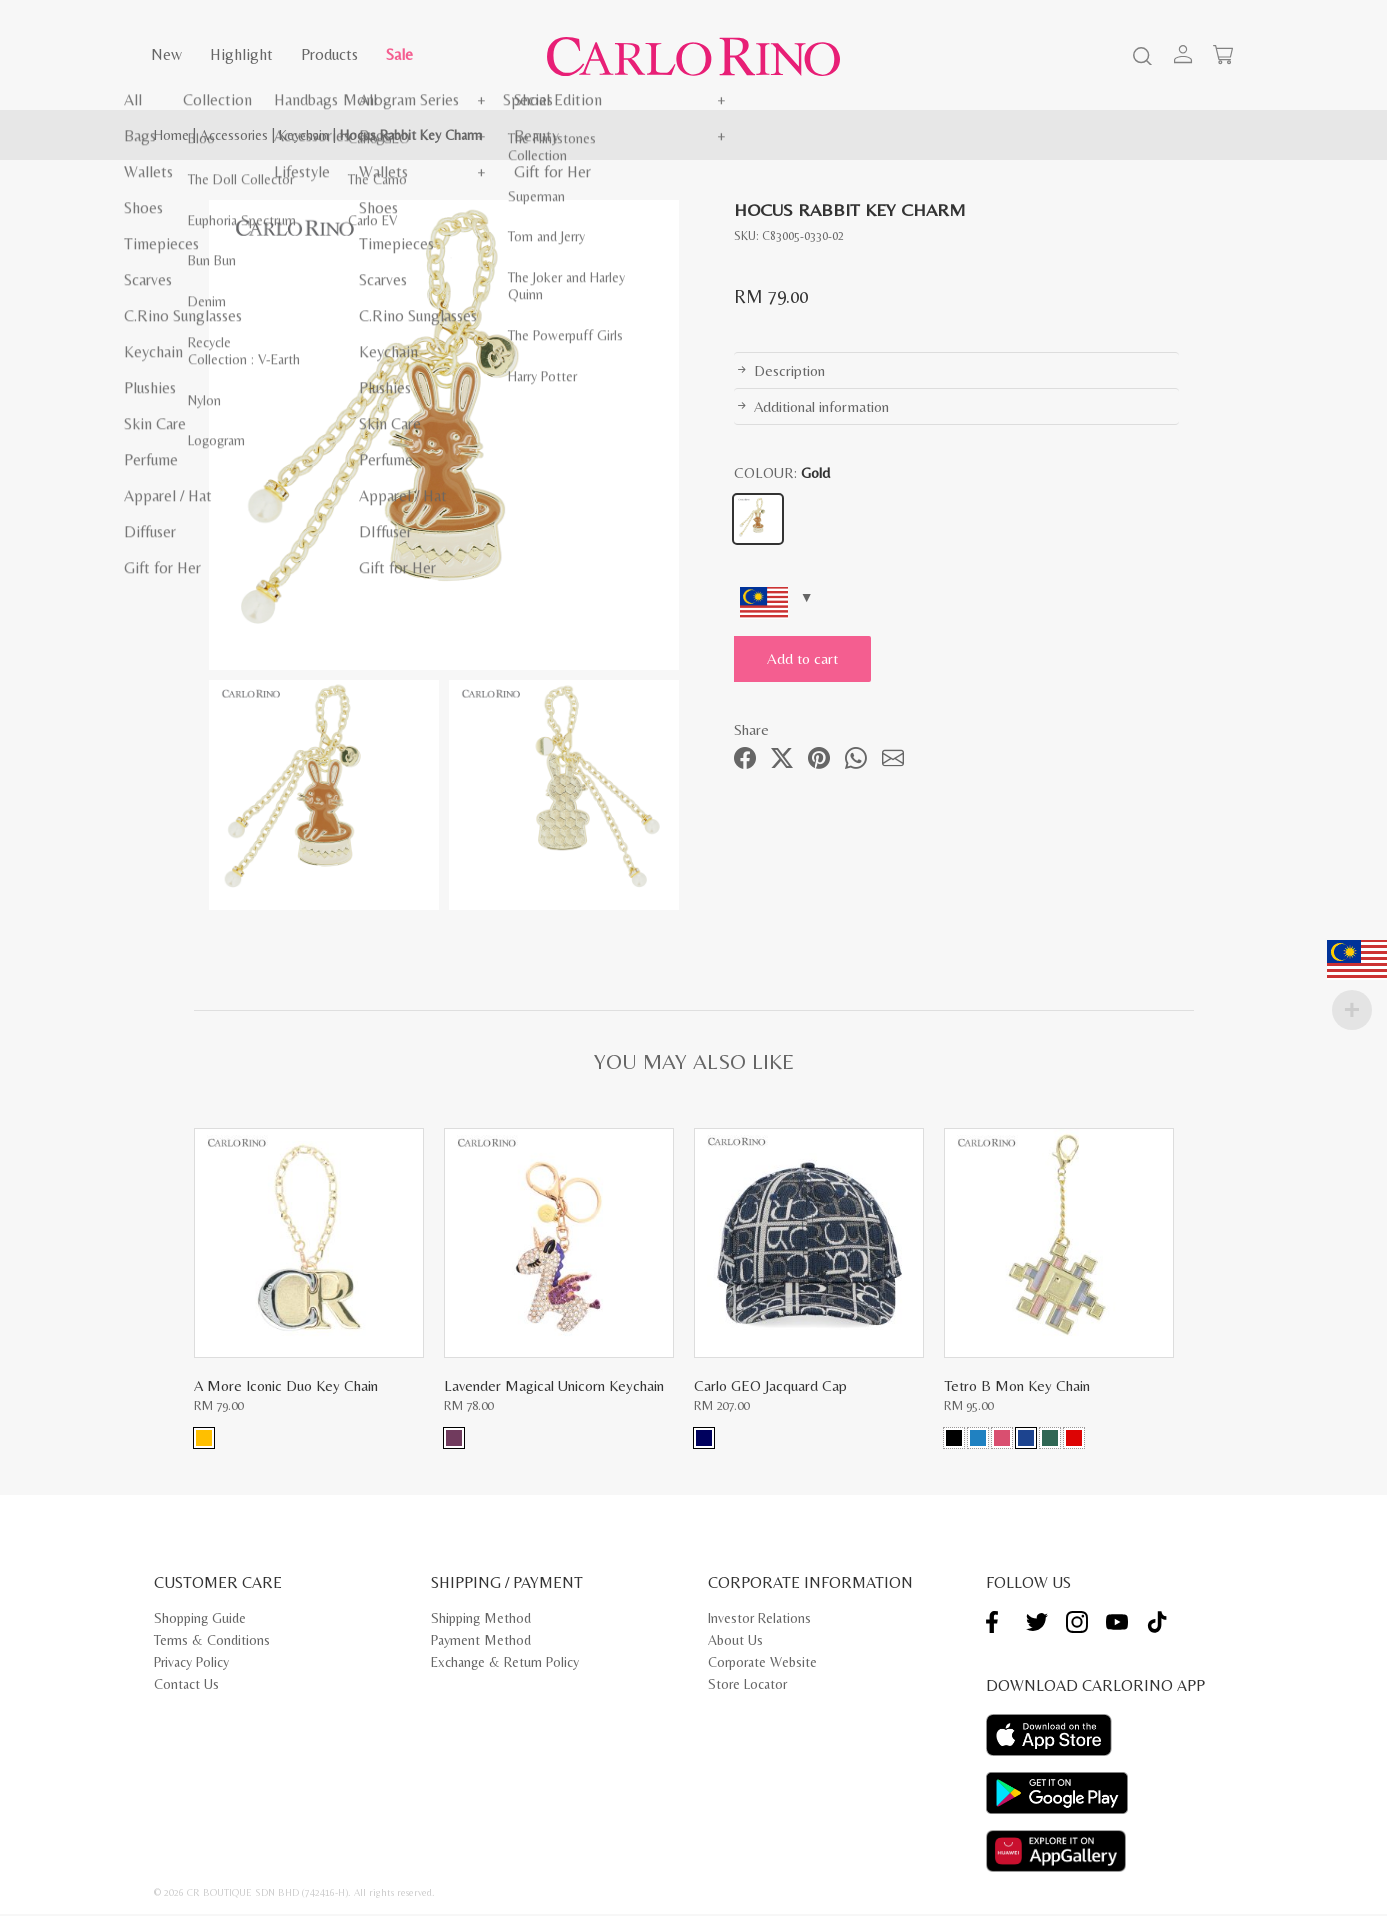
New (166, 54)
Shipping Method (481, 1621)
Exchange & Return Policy (505, 1665)
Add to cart (814, 658)
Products (329, 54)
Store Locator (747, 1687)
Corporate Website (762, 1665)
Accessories (234, 135)
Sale (399, 54)
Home (171, 135)
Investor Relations (759, 1621)
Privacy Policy (191, 1665)
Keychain (304, 135)
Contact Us (186, 1687)
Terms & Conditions (212, 1643)
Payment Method (481, 1643)
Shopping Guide (200, 1621)
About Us (735, 1643)
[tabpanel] (444, 435)
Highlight (241, 54)
